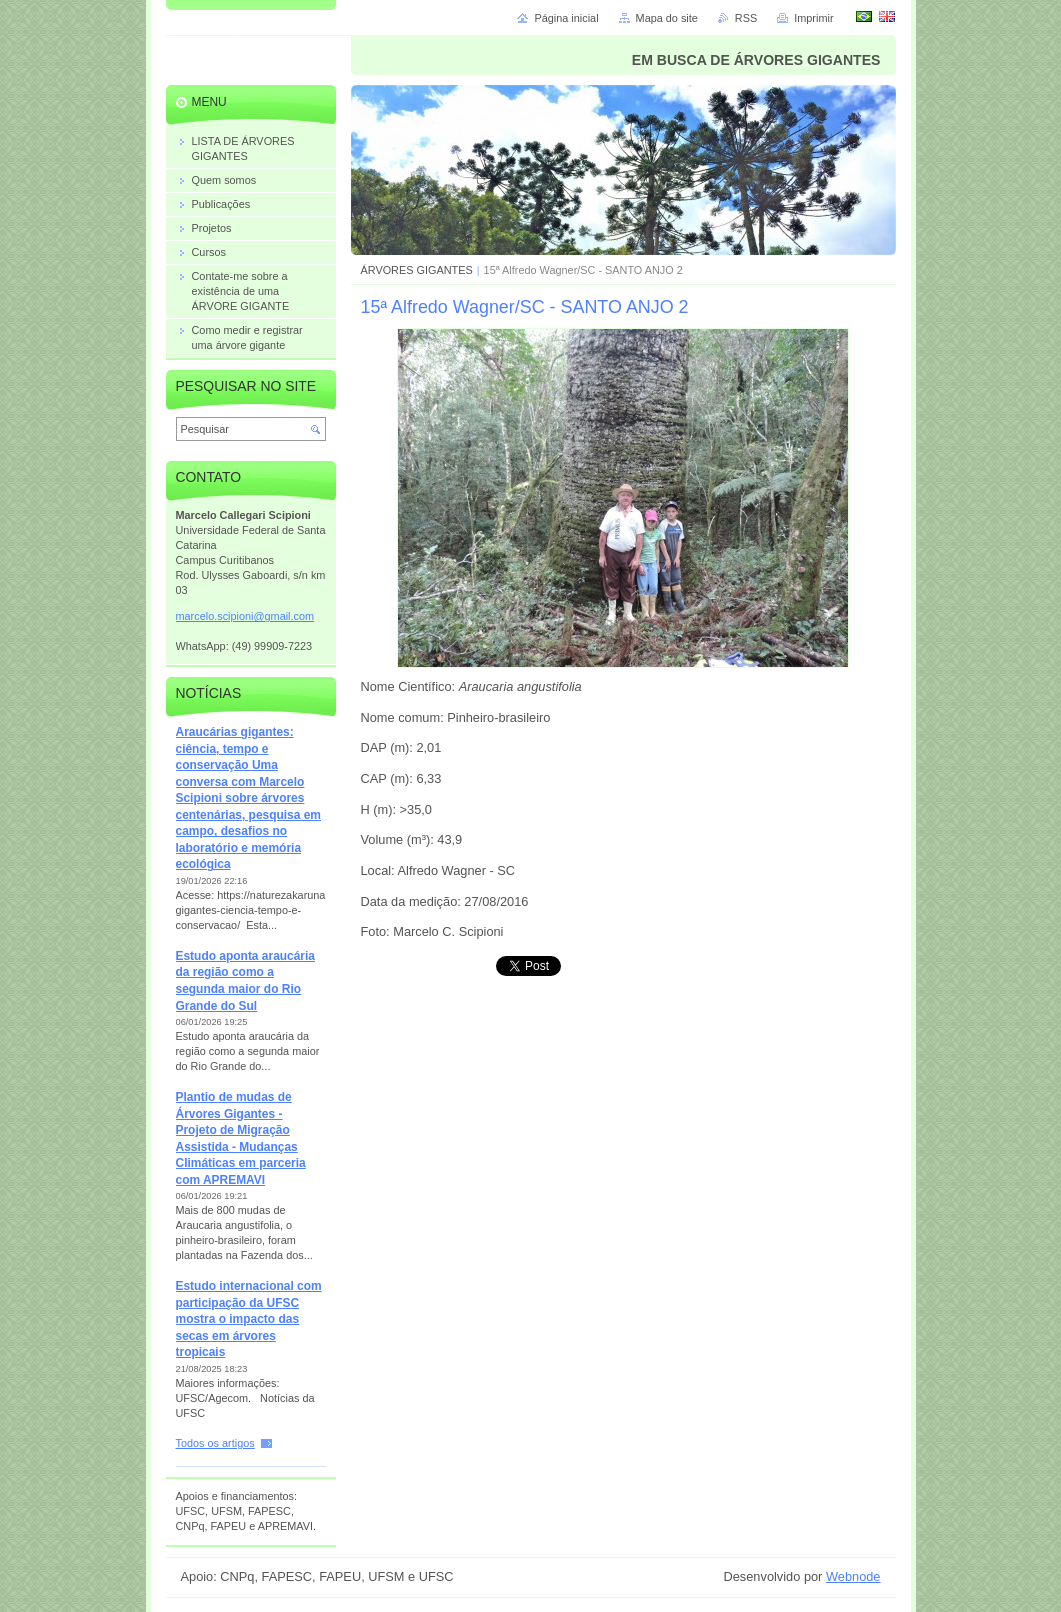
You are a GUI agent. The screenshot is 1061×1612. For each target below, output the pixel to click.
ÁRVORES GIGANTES (417, 270)
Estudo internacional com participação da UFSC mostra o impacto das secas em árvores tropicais (249, 1319)
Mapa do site (667, 18)
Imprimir (813, 18)
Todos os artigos (215, 1443)
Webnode (853, 1576)
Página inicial (566, 18)
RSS (746, 18)
